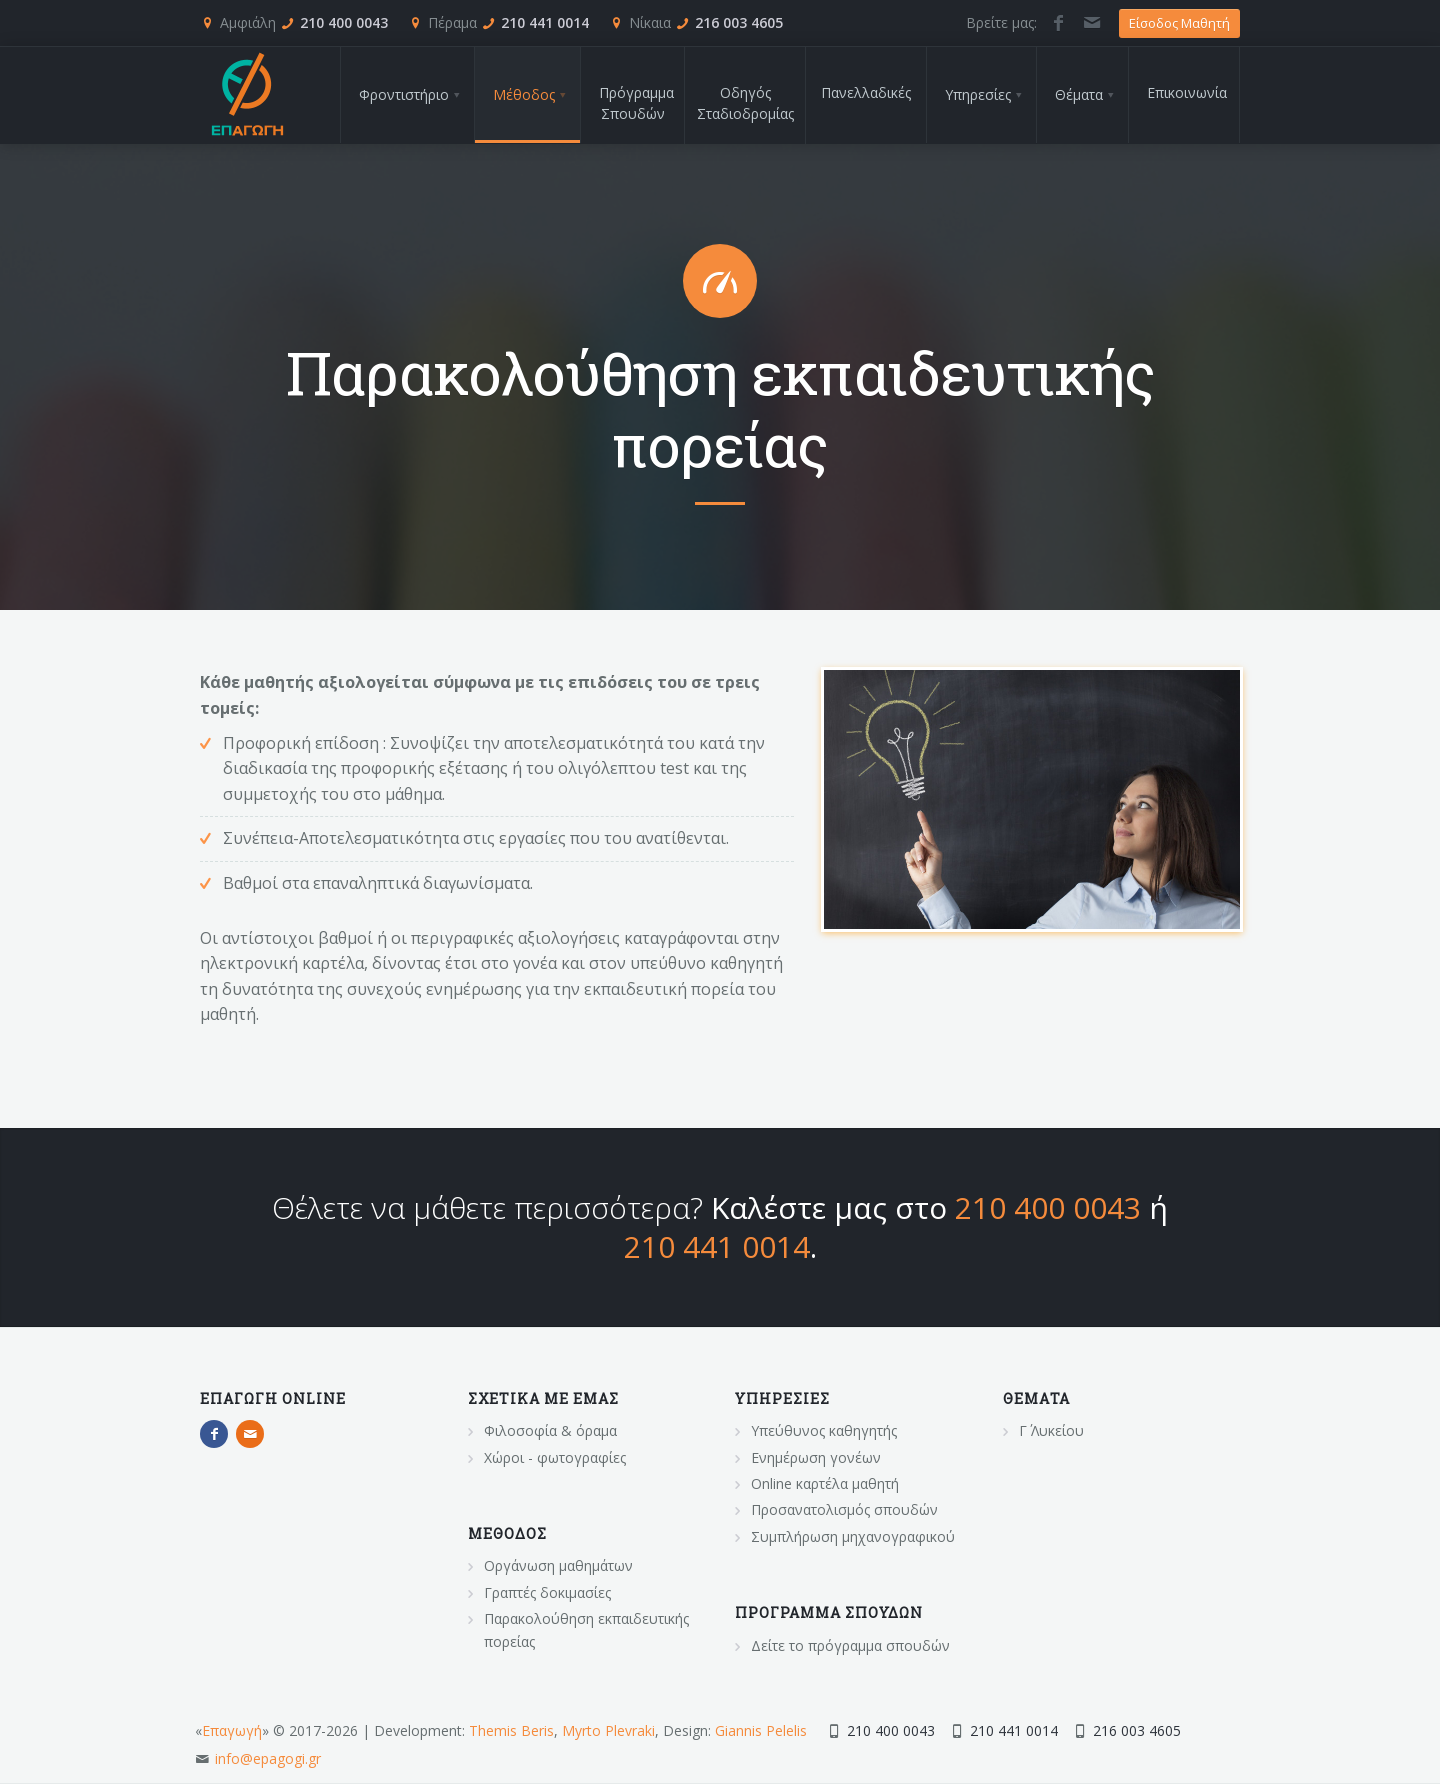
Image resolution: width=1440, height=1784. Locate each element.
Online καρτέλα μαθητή (825, 1483)
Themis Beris (511, 1730)
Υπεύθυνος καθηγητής (824, 1430)
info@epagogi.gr (268, 1758)
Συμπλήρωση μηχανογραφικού (853, 1536)
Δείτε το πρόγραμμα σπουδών (850, 1645)
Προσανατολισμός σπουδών (844, 1509)
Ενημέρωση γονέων (816, 1457)
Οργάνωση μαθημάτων (558, 1565)
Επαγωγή (232, 1730)
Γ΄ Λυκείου (1051, 1430)
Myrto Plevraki (608, 1730)
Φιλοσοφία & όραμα (550, 1430)
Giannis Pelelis (761, 1730)
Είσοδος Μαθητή (1179, 23)
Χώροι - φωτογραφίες (555, 1457)
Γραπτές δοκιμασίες (547, 1592)
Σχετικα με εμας (543, 1398)
